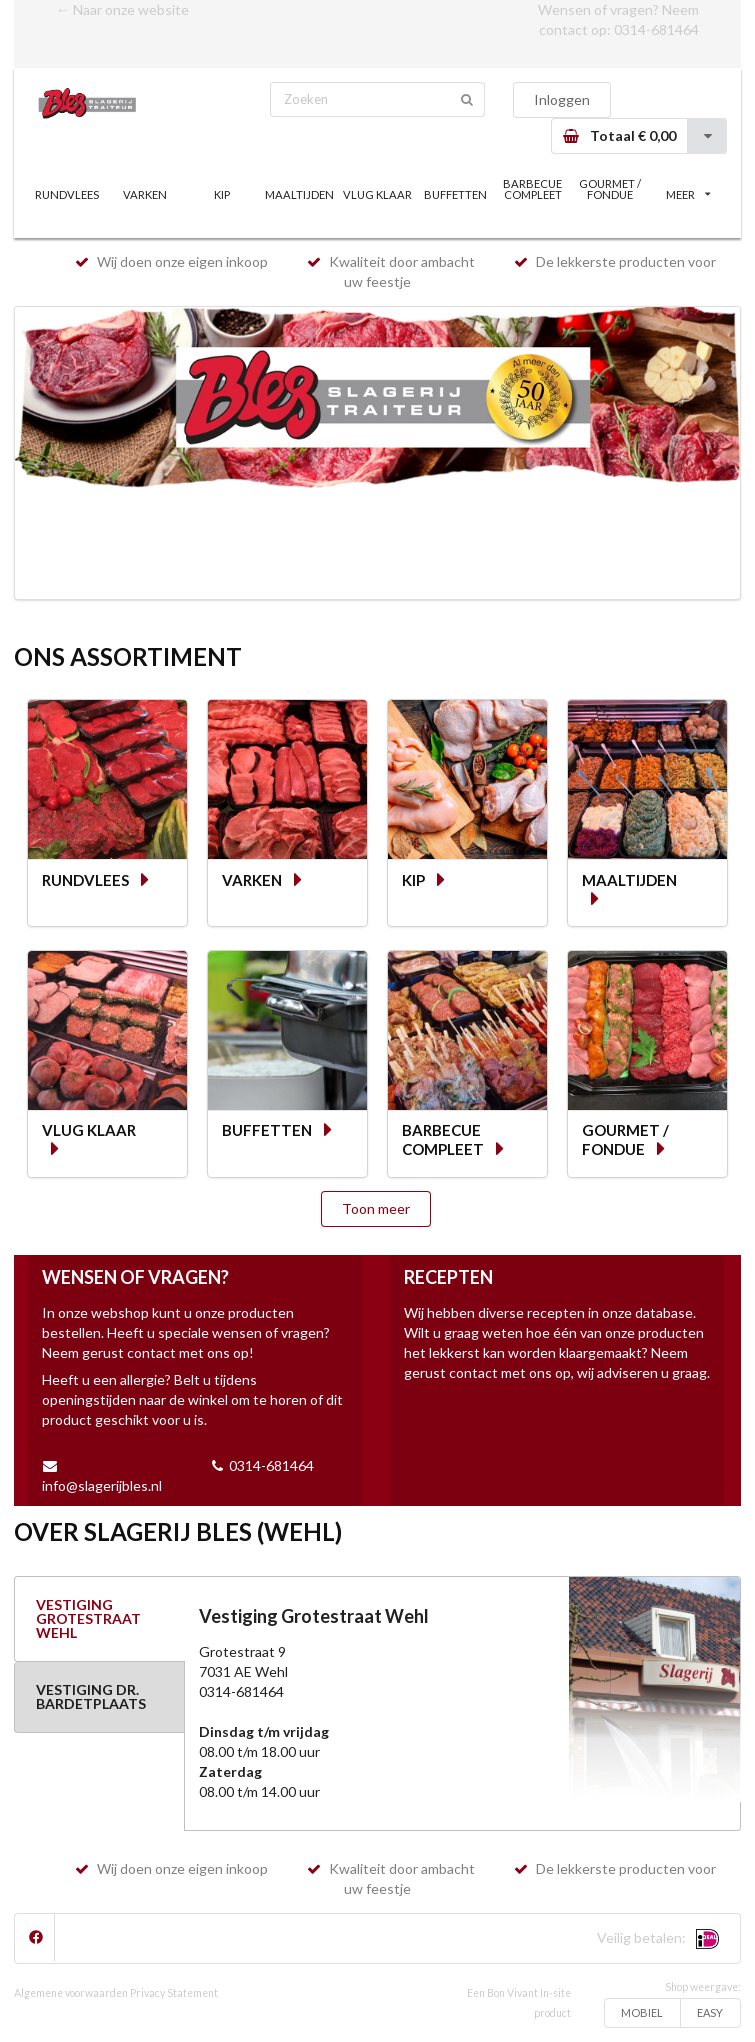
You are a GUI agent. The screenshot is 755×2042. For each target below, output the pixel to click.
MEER (688, 194)
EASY (710, 2012)
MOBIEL (642, 2012)
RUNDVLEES (67, 194)
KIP (222, 194)
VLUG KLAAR (377, 194)
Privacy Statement (174, 1993)
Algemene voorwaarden (71, 1993)
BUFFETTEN (455, 194)
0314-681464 (656, 29)
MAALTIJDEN (299, 194)
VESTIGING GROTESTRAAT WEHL (88, 1618)
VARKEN (145, 194)
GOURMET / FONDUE (610, 189)
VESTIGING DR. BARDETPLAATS (91, 1696)
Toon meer (376, 1208)
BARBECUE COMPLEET (532, 189)
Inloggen (562, 99)
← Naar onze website (122, 9)
